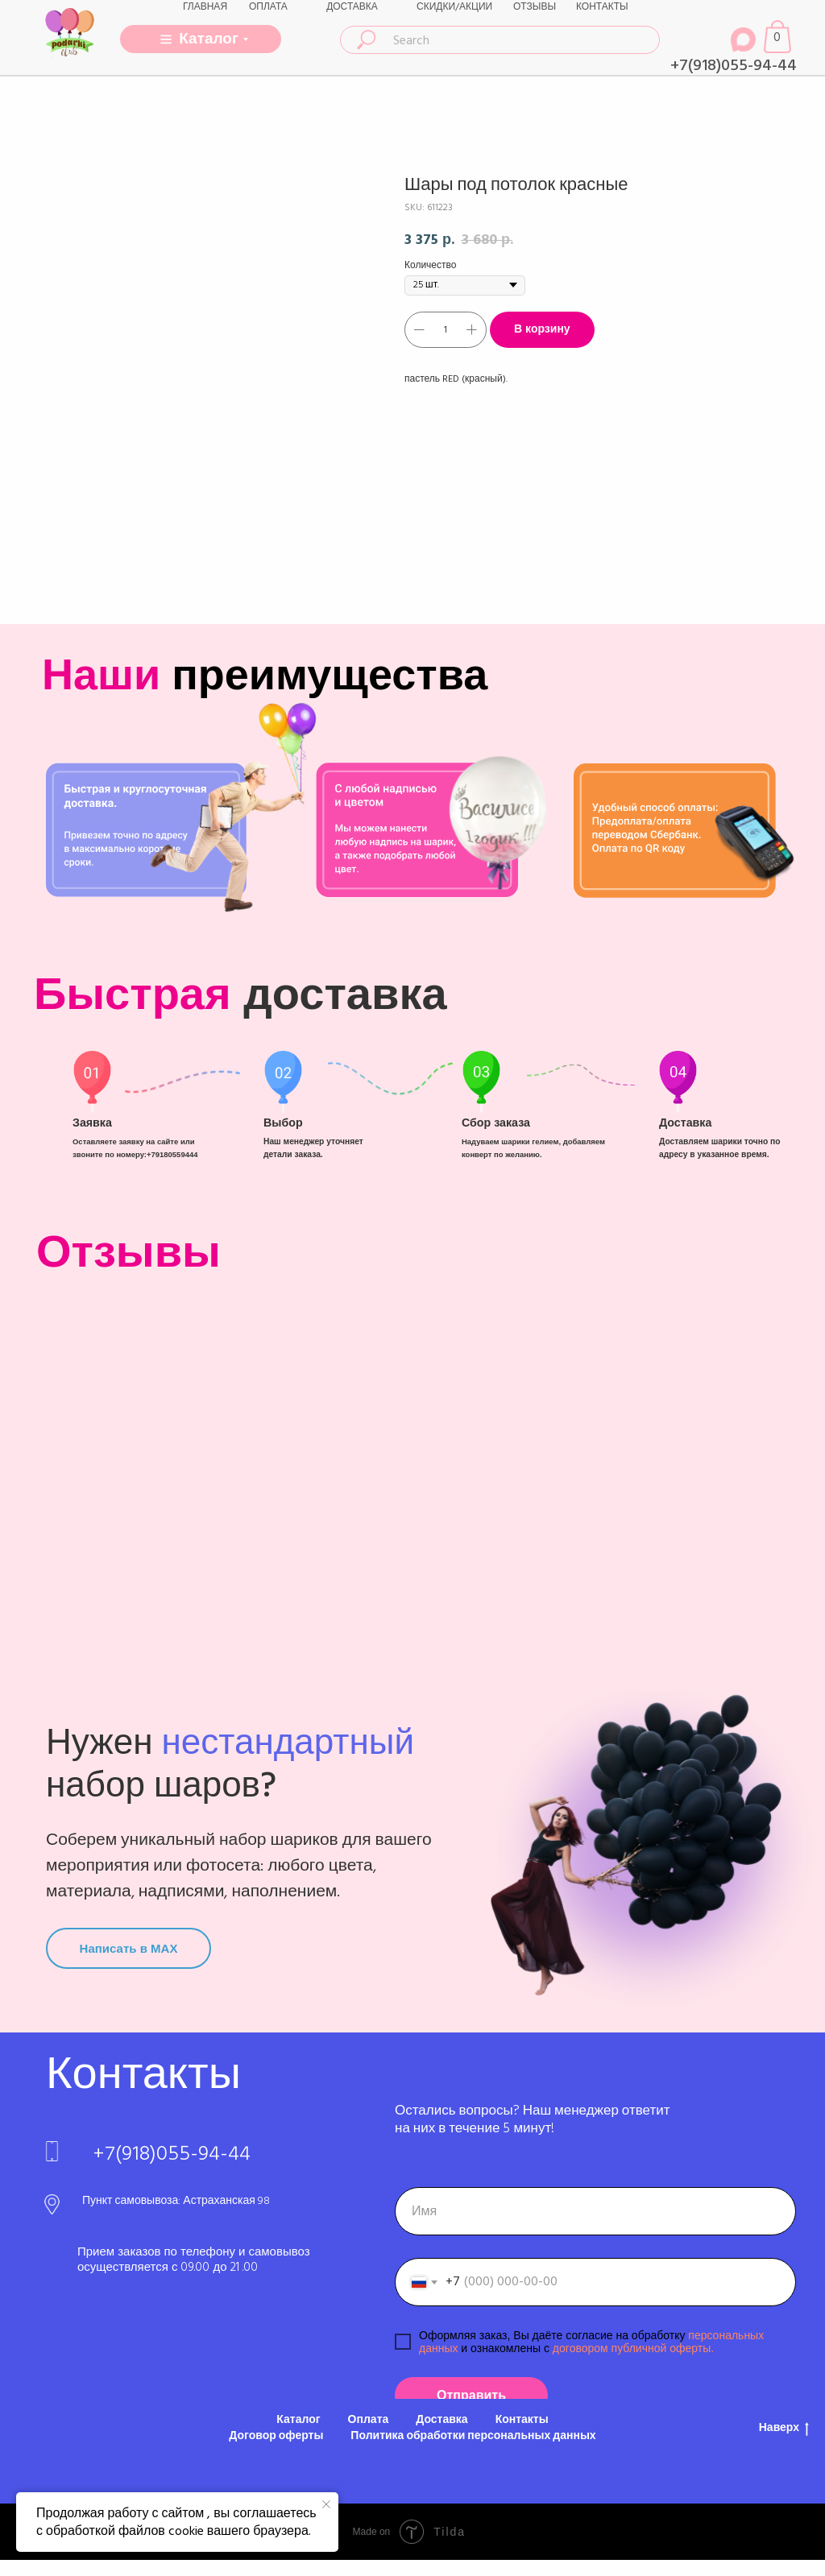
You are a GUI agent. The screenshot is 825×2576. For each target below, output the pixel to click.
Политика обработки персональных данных (472, 2436)
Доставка (441, 2420)
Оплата (368, 2420)
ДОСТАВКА (352, 7)
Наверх (784, 2428)
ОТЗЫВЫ (534, 7)
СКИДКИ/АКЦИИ (454, 7)
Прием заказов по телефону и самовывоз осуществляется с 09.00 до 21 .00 (193, 2259)
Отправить (471, 2395)
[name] (595, 2211)
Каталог (298, 2420)
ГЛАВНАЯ (205, 7)
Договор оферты (276, 2436)
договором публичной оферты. (631, 2348)
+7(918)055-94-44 (733, 65)
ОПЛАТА (268, 7)
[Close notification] (326, 2504)
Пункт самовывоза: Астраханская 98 (176, 2201)
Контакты (522, 2420)
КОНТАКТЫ (602, 7)
